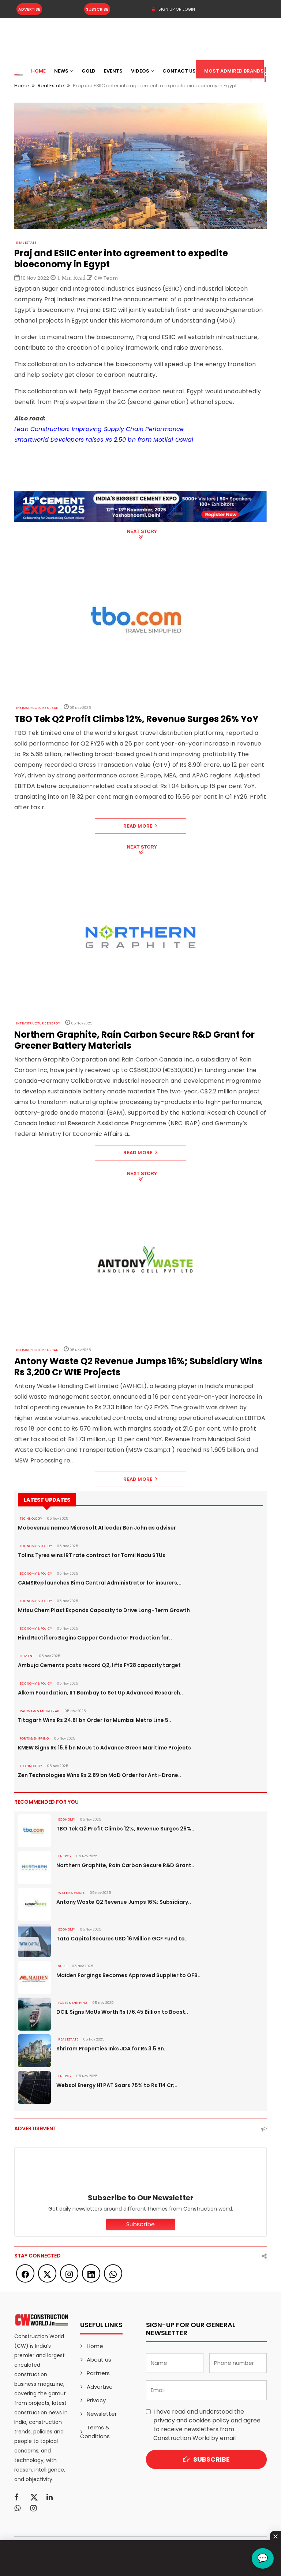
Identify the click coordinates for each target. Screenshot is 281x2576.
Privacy (96, 2400)
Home (38, 70)
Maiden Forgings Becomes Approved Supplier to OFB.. (128, 1975)
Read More (140, 826)
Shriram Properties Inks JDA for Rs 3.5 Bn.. (111, 2048)
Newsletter (102, 2414)
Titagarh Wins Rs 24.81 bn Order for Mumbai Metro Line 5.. (94, 1720)
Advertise (29, 9)
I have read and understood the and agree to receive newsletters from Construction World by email (207, 2424)
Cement (27, 1656)
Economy (66, 1819)
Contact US (179, 70)
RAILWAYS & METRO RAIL (40, 1711)
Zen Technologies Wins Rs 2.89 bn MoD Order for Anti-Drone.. (99, 1775)
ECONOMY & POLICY (36, 1546)
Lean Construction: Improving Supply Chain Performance (99, 429)
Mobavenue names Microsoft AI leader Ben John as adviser (97, 1527)
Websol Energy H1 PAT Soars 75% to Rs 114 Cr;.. (116, 2085)
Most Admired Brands (234, 70)
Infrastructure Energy (38, 1023)
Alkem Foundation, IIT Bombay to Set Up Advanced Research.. (100, 1692)
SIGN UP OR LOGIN (173, 9)
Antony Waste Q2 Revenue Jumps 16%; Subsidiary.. (123, 1902)
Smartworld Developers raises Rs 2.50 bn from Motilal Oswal (104, 439)
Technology (31, 1518)
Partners (98, 2373)
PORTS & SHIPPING (34, 1738)
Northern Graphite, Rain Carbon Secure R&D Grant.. (125, 1865)
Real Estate (26, 242)
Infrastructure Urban (37, 708)
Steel (62, 1966)
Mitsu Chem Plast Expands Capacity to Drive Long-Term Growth (104, 1610)
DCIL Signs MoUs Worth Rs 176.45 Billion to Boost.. (122, 2012)
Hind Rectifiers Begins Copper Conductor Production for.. (95, 1637)
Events (113, 70)
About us (99, 2359)
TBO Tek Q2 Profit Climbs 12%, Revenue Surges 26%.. (125, 1828)
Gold (88, 70)
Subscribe (97, 9)
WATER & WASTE (71, 1893)
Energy (64, 1856)
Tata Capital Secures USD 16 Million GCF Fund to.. (122, 1938)
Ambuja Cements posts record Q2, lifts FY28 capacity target (99, 1665)
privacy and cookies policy (191, 2420)
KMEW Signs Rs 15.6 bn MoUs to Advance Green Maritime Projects (104, 1747)
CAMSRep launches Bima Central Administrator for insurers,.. (99, 1582)
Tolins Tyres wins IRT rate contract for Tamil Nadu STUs (91, 1555)
